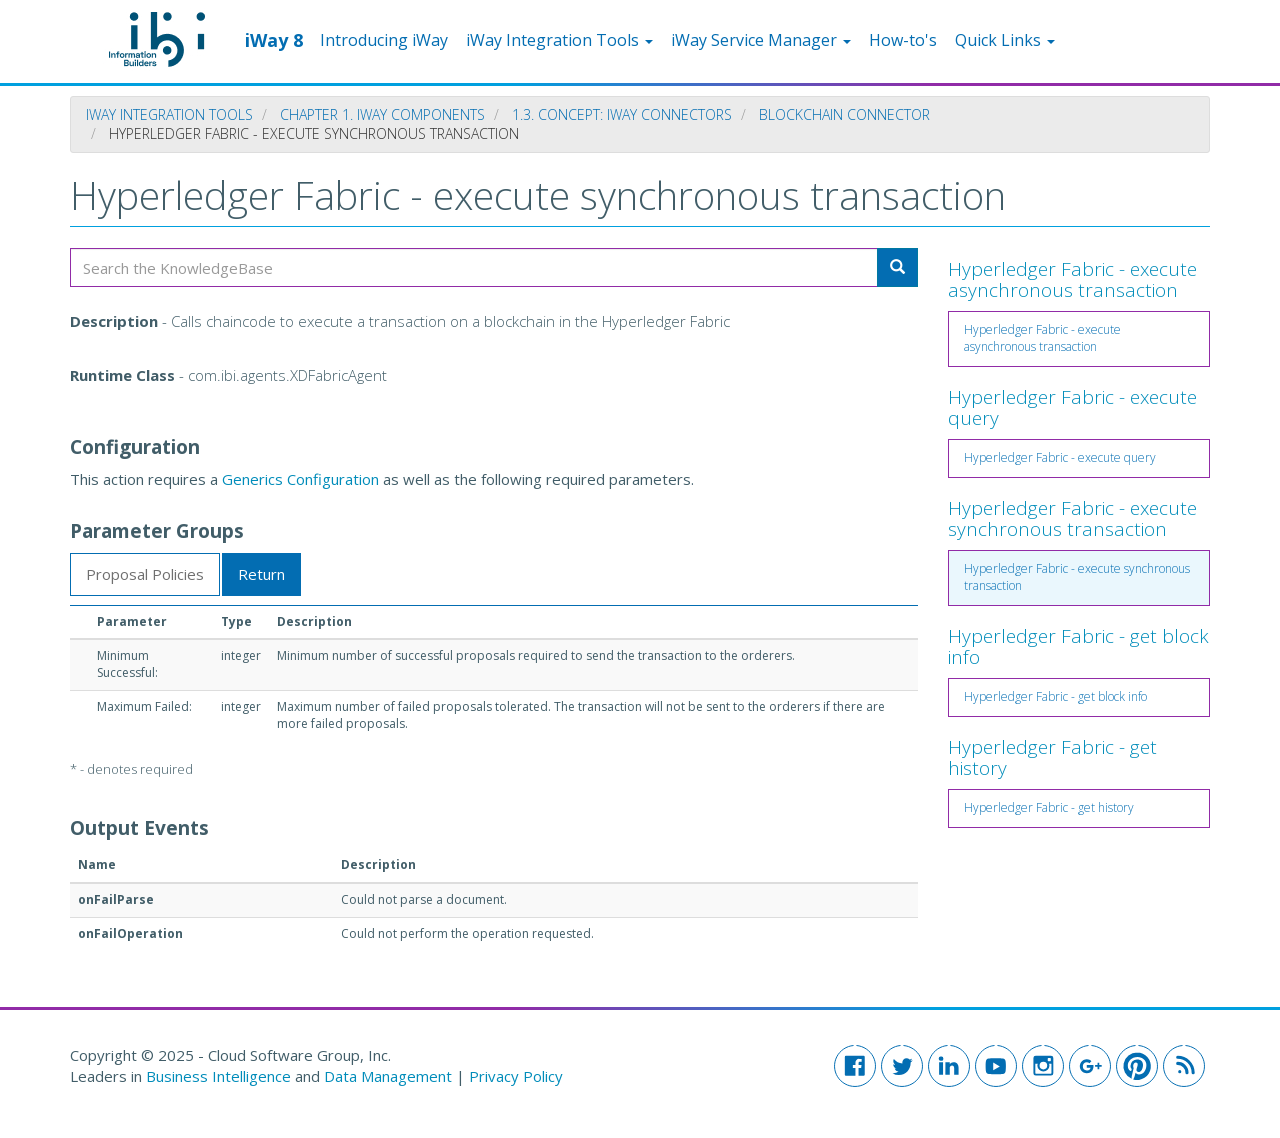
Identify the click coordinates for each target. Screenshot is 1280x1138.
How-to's (903, 40)
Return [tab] (261, 574)
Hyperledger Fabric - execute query (1072, 407)
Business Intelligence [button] (218, 1076)
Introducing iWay (384, 40)
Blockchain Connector (844, 114)
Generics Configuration (300, 479)
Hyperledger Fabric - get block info (1078, 646)
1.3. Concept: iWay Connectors (622, 114)
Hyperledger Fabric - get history (1052, 757)
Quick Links (1005, 40)
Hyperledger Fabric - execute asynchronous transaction (1072, 279)
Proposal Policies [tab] (145, 574)
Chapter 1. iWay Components (382, 114)
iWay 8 (274, 39)
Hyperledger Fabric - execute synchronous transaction (1072, 518)
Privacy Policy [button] (516, 1076)
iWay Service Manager (761, 40)
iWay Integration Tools (559, 40)
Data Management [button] (390, 1076)
